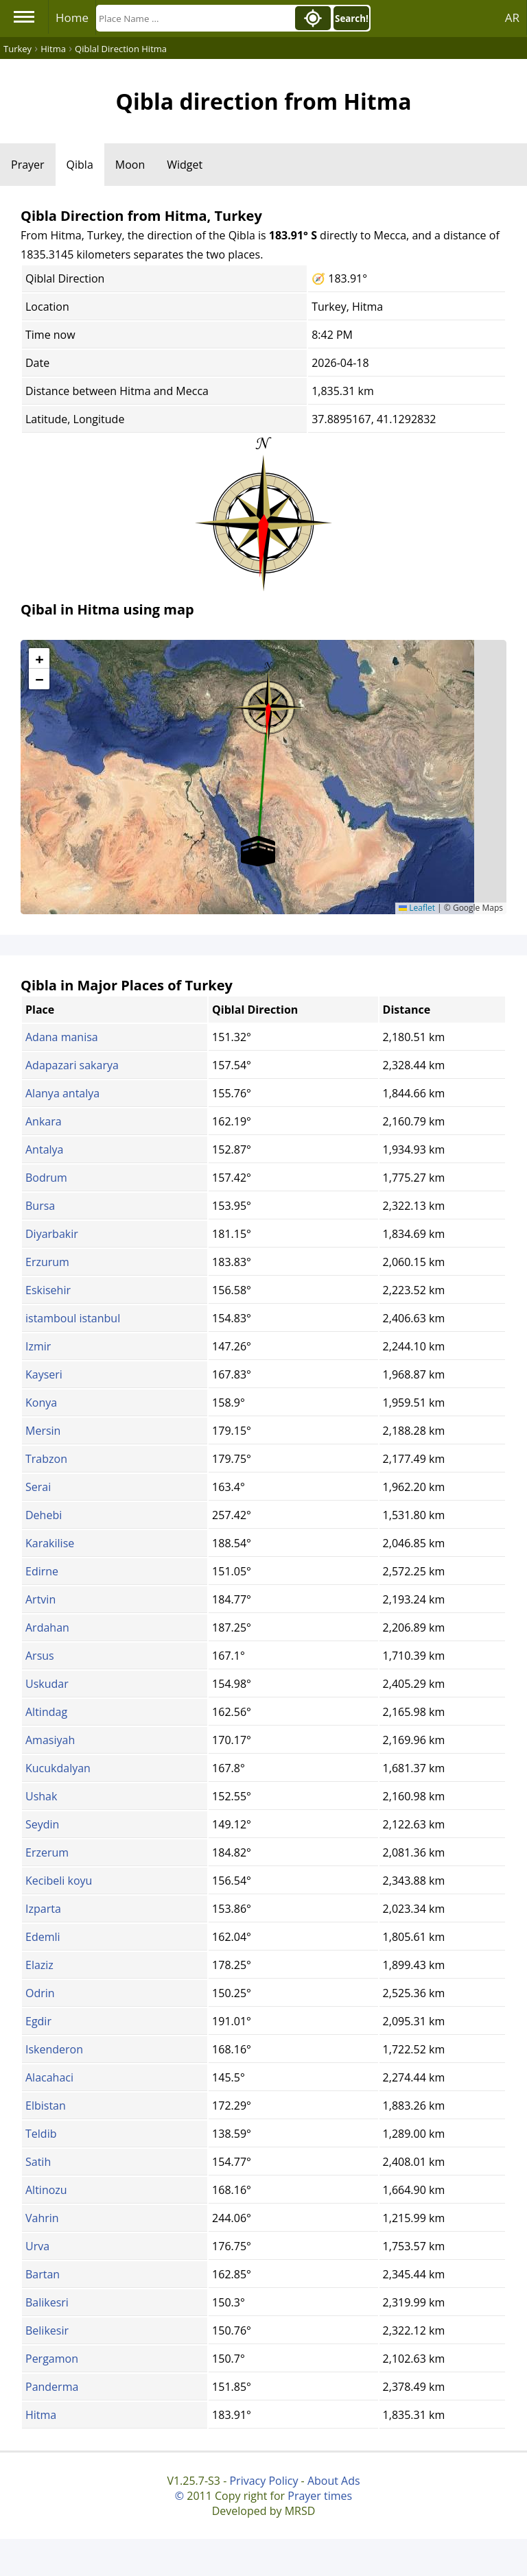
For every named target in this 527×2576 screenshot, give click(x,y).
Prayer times (320, 2495)
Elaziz (39, 1964)
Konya (41, 1402)
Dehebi (43, 1515)
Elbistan (45, 2105)
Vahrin (42, 2218)
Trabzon (46, 1458)
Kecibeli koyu (58, 1880)
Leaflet (417, 908)
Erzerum (47, 1852)
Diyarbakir (51, 1233)
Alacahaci (49, 2077)
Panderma (51, 2386)
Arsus (39, 1655)
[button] (268, 703)
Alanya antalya (62, 1093)
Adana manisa (61, 1037)
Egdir (38, 2021)
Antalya (44, 1149)
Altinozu (46, 2189)
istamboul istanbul (72, 1318)
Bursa (40, 1205)
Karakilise (49, 1543)
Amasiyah (50, 1740)
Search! (351, 18)
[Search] (194, 18)
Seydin (42, 1824)
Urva (37, 2246)
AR (512, 17)
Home (72, 17)
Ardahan (47, 1627)
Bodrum (46, 1177)
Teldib (40, 2133)
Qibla (80, 164)
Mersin (42, 1430)
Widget (184, 164)
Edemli (42, 1936)
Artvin (40, 1599)
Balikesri (47, 2302)
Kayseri (43, 1374)
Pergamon (51, 2358)
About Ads (333, 2480)
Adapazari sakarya (72, 1065)
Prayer (28, 164)
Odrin (40, 1993)
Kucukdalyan (58, 1768)
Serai (38, 1486)
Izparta (43, 1908)
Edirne (41, 1571)
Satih (38, 2161)
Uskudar (47, 1683)
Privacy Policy (263, 2480)
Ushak (41, 1796)
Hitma (40, 2414)
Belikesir (47, 2330)
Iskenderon (54, 2049)
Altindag (46, 1711)
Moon (130, 164)
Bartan (42, 2274)
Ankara (43, 1121)
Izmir (38, 1346)
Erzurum (47, 1261)
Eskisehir (48, 1290)
